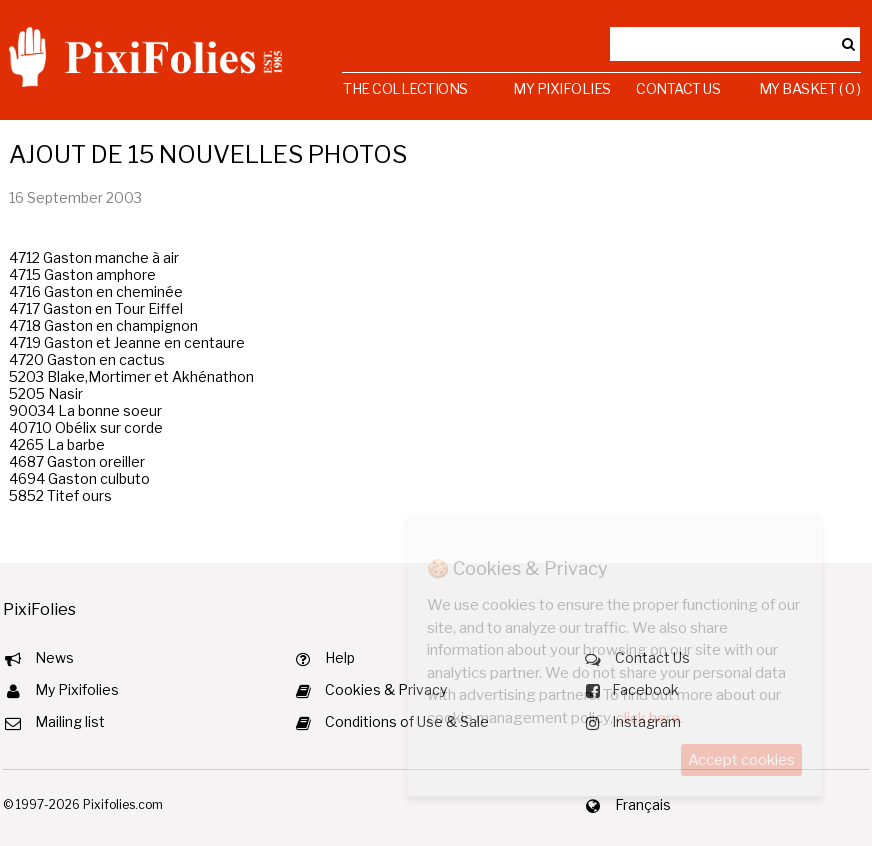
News (54, 657)
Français (643, 804)
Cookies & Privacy (386, 689)
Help (340, 657)
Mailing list (70, 721)
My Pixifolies (562, 88)
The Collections (405, 88)
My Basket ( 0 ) (810, 88)
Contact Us (678, 88)
